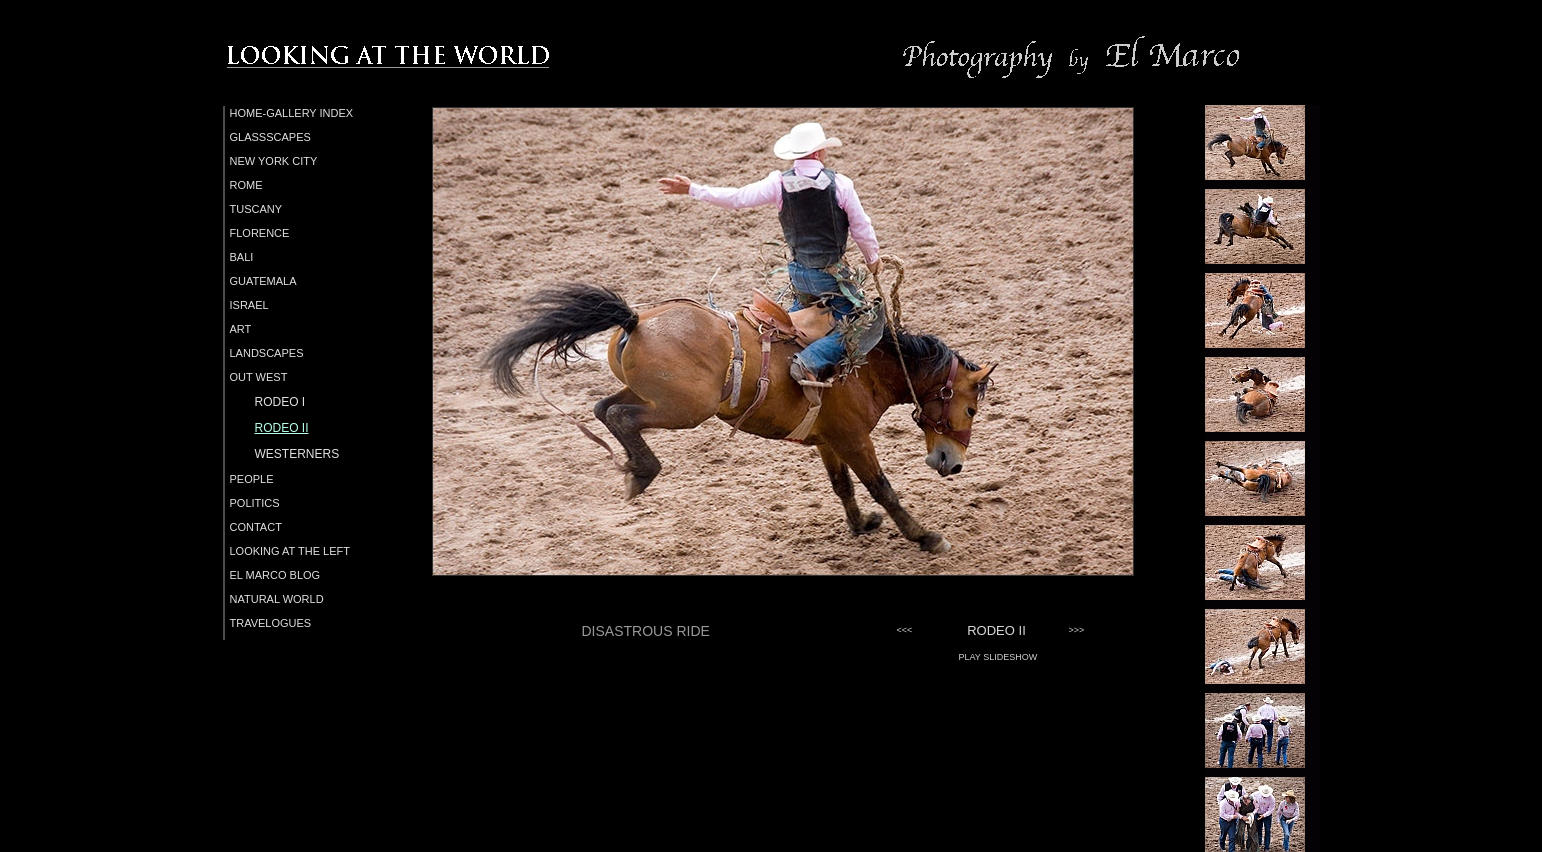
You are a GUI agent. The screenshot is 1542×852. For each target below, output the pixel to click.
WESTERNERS (297, 454)
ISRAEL (249, 305)
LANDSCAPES (267, 353)
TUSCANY (256, 209)
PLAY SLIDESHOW (998, 657)
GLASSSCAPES (270, 137)
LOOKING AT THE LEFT (290, 551)
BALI (242, 257)
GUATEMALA (263, 281)
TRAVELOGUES (271, 623)
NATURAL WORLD (277, 599)
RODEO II (282, 428)
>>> (1077, 630)
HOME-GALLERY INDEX (292, 113)
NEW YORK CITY (274, 161)
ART (241, 329)
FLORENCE (260, 233)
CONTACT (256, 527)
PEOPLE (252, 479)
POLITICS (255, 503)
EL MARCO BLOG (275, 575)
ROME (246, 185)
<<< (905, 630)
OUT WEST (259, 377)
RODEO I (280, 402)
